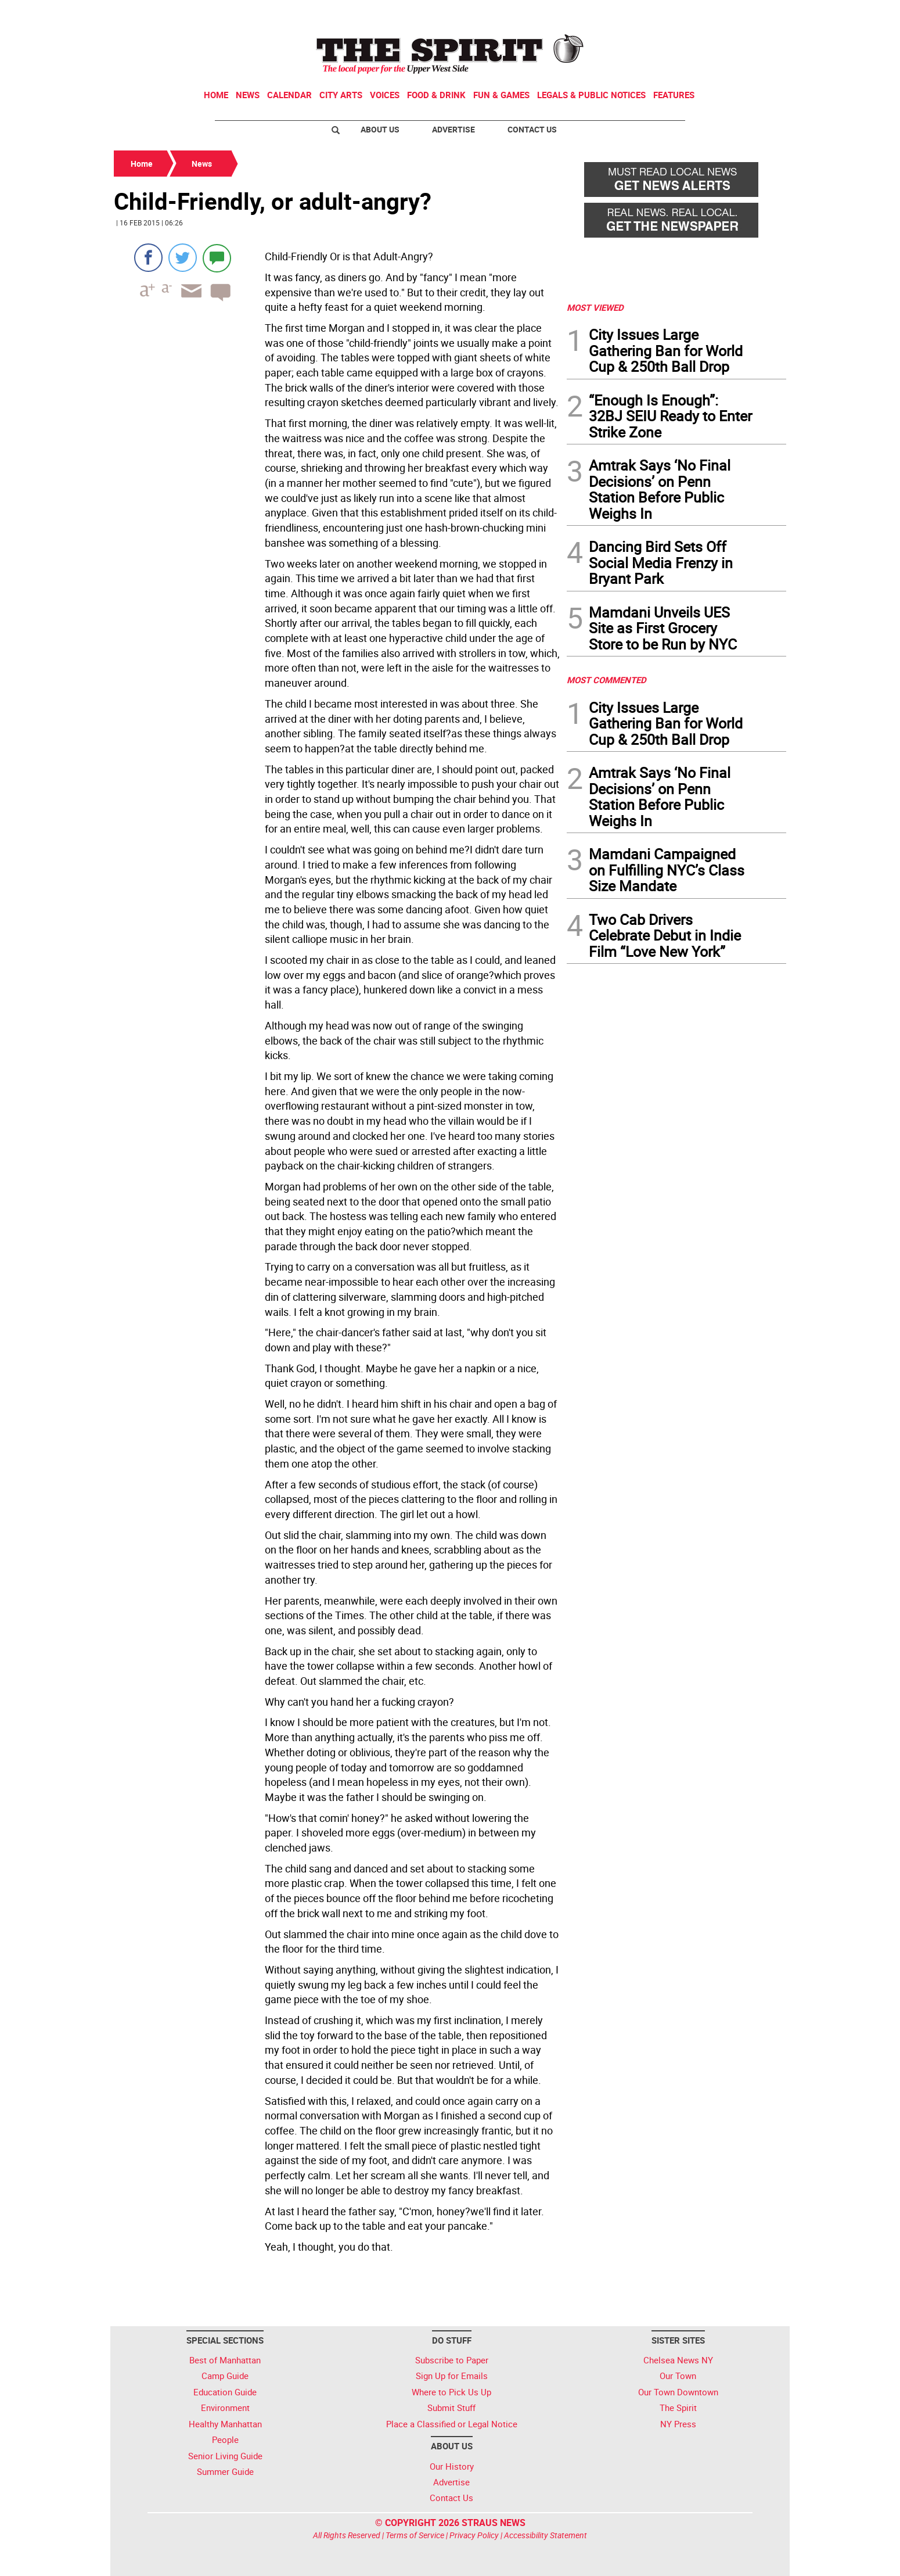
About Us (380, 129)
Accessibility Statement (545, 2535)
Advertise (453, 129)
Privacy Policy (474, 2535)
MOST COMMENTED (606, 680)
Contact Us (532, 129)
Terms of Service (415, 2535)
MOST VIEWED (595, 307)
